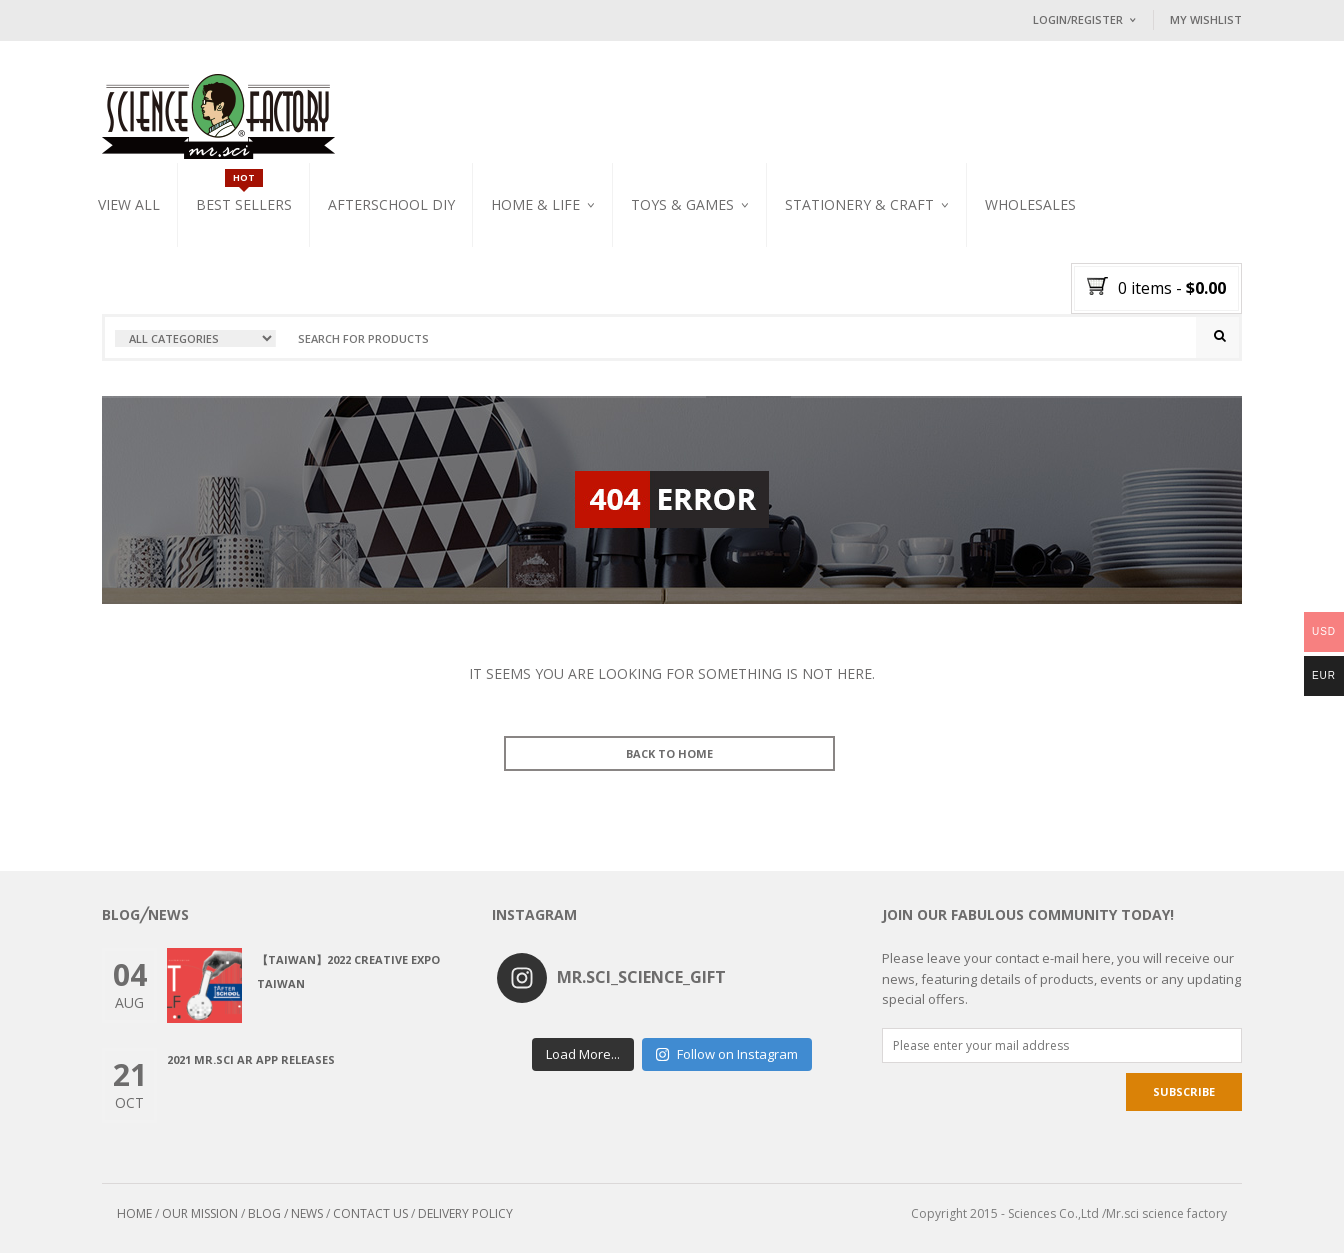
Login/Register (1078, 19)
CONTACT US (370, 1213)
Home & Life (535, 204)
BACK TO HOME (669, 753)
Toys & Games (682, 204)
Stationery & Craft (859, 204)
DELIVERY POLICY (465, 1213)
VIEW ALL (129, 204)
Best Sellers (244, 204)
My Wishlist (1206, 19)
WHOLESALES (1030, 204)
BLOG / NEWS (285, 1213)
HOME (134, 1213)
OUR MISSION (200, 1213)
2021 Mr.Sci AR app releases (251, 1059)
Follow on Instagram (726, 1054)
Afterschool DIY (391, 204)
